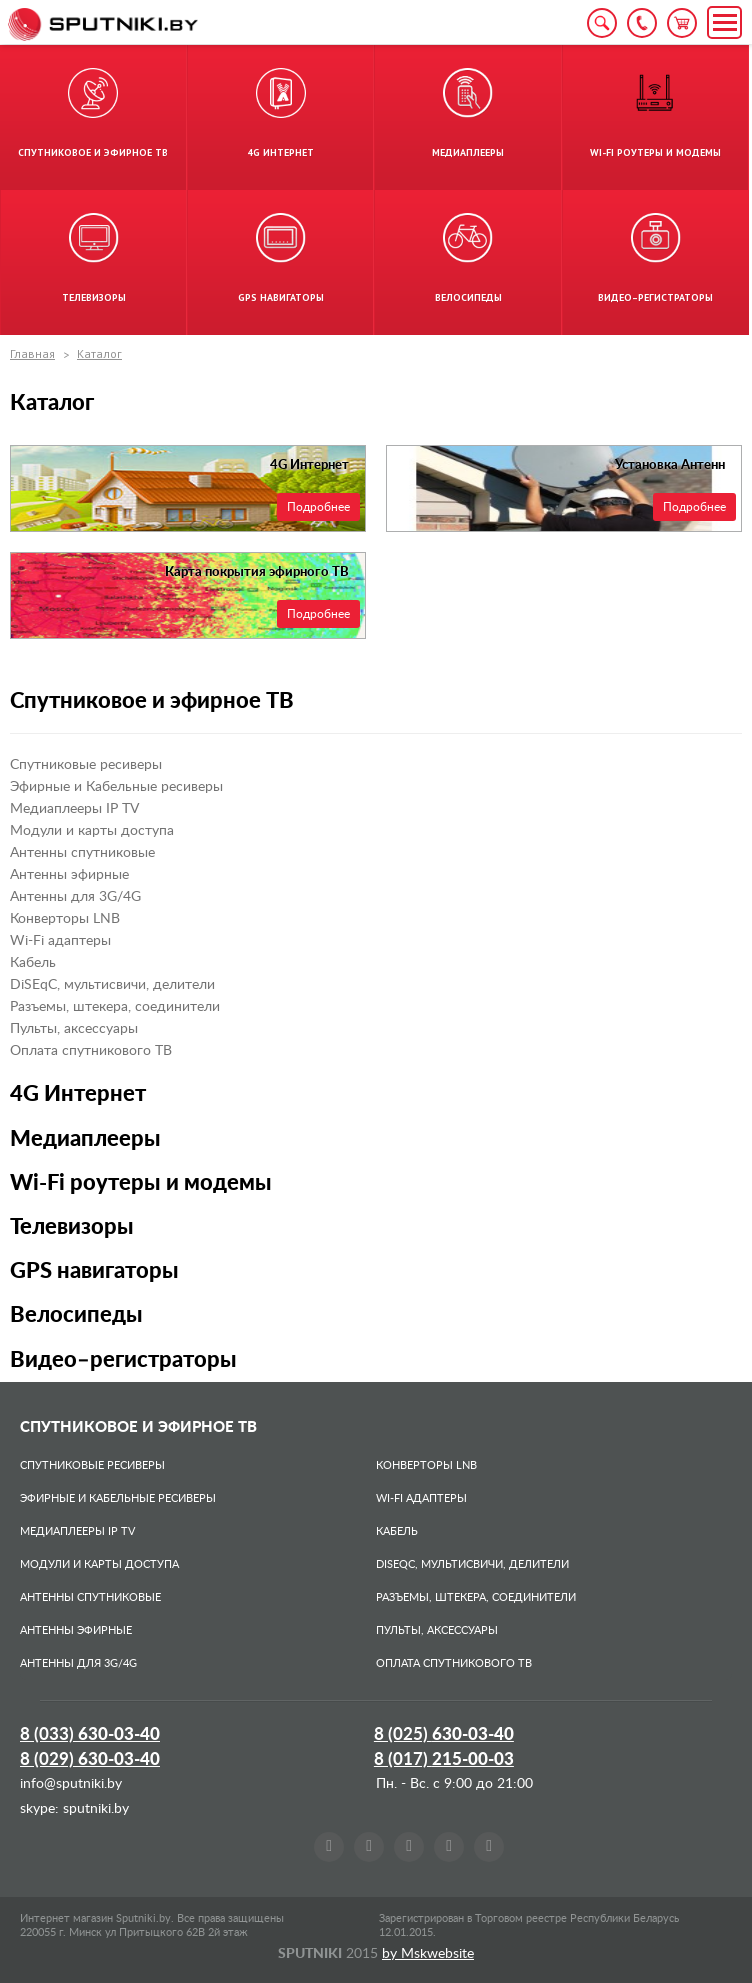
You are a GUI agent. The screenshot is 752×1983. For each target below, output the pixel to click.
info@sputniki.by (71, 1784)
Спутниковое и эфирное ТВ (152, 701)
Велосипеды (76, 1315)
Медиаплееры (85, 1139)
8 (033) (90, 1734)
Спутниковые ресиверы (86, 765)
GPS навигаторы (94, 1271)
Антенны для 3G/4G (75, 897)
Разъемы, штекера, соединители (115, 1007)
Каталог (99, 353)
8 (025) (444, 1734)
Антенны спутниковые (82, 853)
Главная (32, 353)
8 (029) (90, 1759)
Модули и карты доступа (92, 831)
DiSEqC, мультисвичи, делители (112, 985)
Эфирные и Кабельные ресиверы (116, 787)
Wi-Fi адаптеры (60, 941)
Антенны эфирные (69, 875)
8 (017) (444, 1759)
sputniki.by (94, 1809)
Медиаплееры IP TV (74, 809)
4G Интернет (78, 1094)
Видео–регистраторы (123, 1360)
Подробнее (318, 507)
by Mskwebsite (428, 1954)
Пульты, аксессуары (74, 1029)
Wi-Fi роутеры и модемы (141, 1183)
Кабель (33, 963)
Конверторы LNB (65, 919)
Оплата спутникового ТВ (91, 1051)
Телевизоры (72, 1227)
